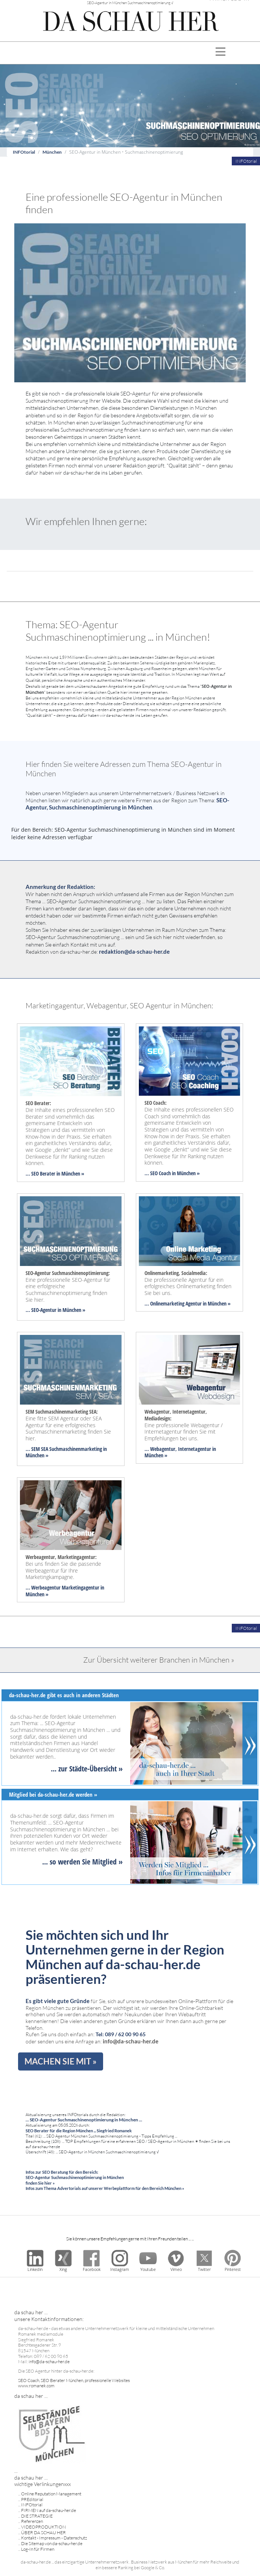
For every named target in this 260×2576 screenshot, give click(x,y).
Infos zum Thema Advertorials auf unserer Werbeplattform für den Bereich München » (105, 2188)
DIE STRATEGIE (37, 2516)
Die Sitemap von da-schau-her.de (51, 2543)
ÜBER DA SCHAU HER (43, 2532)
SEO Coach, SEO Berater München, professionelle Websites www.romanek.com (74, 2383)
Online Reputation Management (51, 2494)
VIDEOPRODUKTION (43, 2527)
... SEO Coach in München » (172, 1173)
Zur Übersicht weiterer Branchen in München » (158, 1659)
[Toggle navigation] (221, 53)
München (52, 152)
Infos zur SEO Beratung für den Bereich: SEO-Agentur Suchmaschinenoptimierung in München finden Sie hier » (75, 2177)
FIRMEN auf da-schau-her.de (48, 2510)
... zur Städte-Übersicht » (87, 1769)
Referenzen (32, 2521)
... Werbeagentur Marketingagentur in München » (65, 1591)
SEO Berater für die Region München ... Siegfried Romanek (79, 2130)
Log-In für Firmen (37, 2549)
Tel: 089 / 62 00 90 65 (121, 2034)
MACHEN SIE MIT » (60, 2061)
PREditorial (32, 2499)
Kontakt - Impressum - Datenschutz (54, 2538)
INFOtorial (24, 152)
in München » (70, 1309)
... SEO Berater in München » (55, 1173)
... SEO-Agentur (41, 1309)
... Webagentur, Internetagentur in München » (180, 1452)
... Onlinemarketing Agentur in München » (187, 1303)
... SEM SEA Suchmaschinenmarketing (64, 1448)
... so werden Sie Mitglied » (82, 1862)
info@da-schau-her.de (130, 2041)
